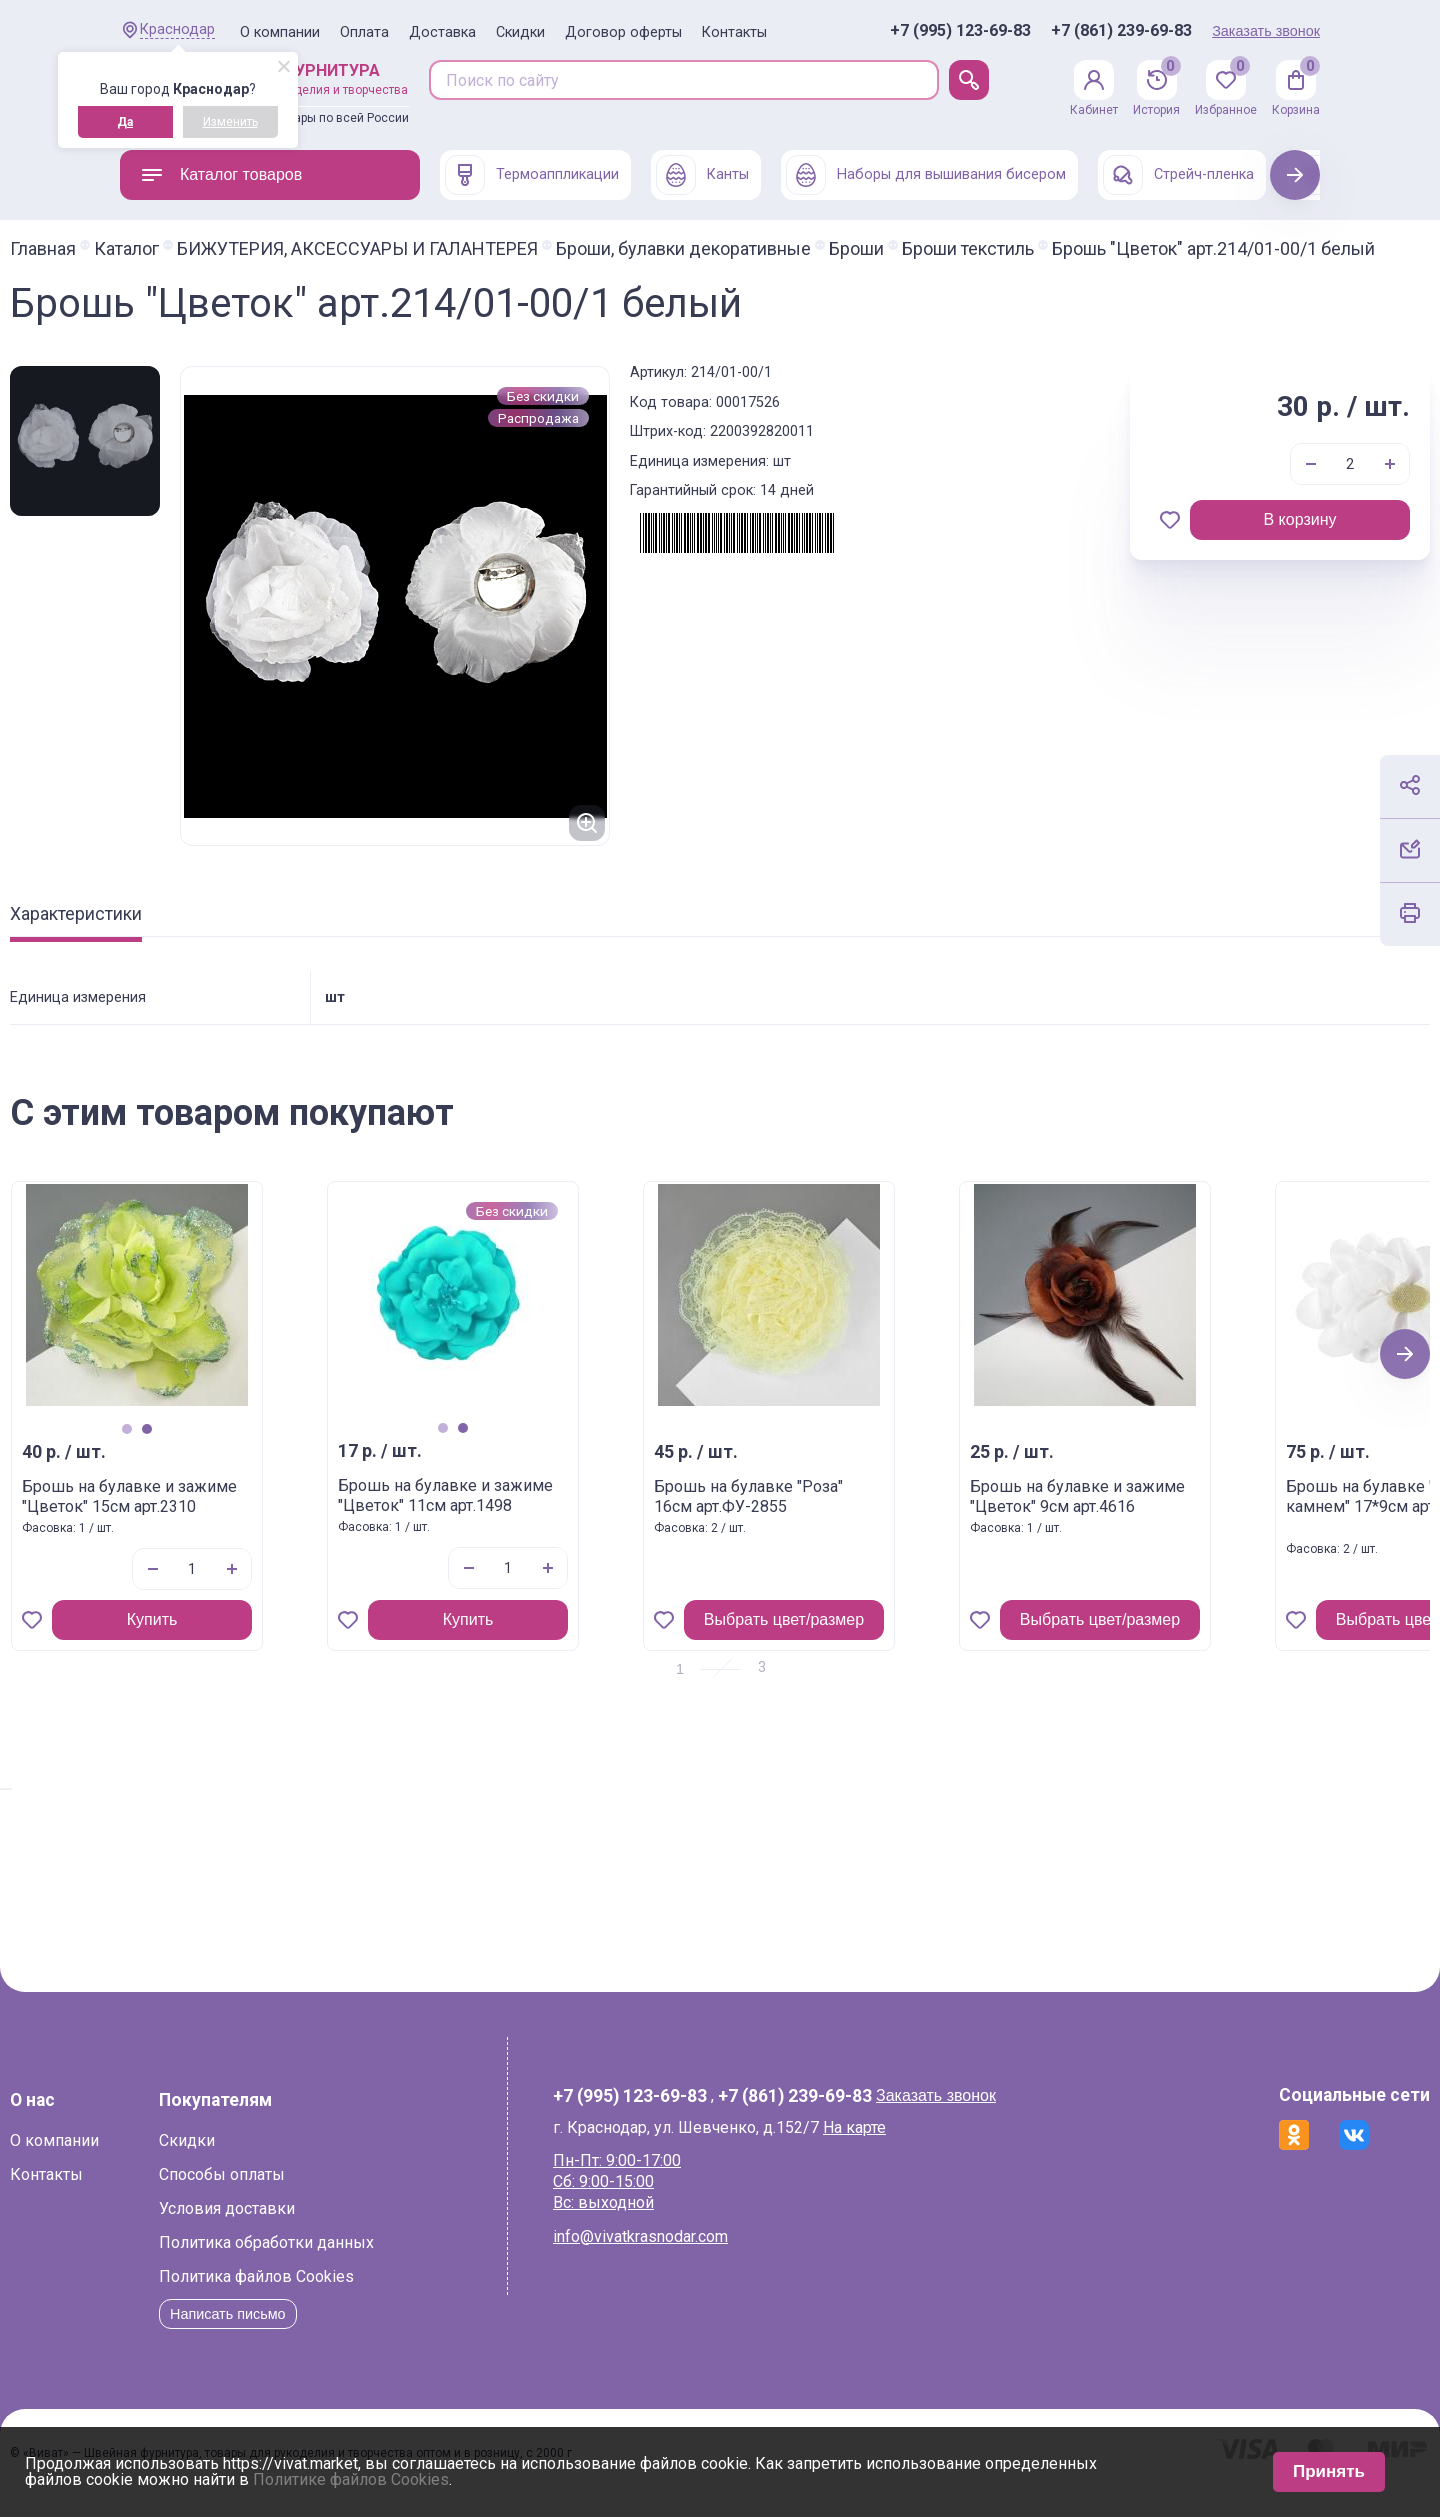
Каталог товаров (221, 175)
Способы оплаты (332, 2192)
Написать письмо (344, 2331)
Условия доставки (337, 2226)
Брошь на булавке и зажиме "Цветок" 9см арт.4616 (1187, 1515)
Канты (702, 175)
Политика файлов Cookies (366, 2294)
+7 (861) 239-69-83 (1121, 31)
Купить (262, 1637)
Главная (153, 249)
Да (125, 122)
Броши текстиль (1078, 249)
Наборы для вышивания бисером (926, 175)
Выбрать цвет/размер (894, 1637)
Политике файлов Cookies (351, 2479)
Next (1295, 174)
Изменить (230, 122)
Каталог (236, 249)
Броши (966, 249)
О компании (280, 32)
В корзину (1189, 537)
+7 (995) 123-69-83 (960, 31)
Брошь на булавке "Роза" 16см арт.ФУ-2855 (858, 1515)
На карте (887, 2145)
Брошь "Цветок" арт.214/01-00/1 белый (281, 267)
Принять (1329, 2471)
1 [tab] (237, 1447)
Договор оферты (623, 32)
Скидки (520, 32)
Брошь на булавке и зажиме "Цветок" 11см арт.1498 (555, 1514)
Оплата (364, 32)
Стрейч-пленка (1178, 175)
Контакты (734, 32)
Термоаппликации (532, 175)
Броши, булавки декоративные (793, 249)
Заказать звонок (1266, 31)
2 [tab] (257, 1447)
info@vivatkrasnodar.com (673, 2254)
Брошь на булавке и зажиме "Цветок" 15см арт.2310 (239, 1515)
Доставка (442, 32)
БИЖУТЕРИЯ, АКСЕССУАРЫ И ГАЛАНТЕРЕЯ (467, 249)
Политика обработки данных (376, 2260)
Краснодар (177, 29)
